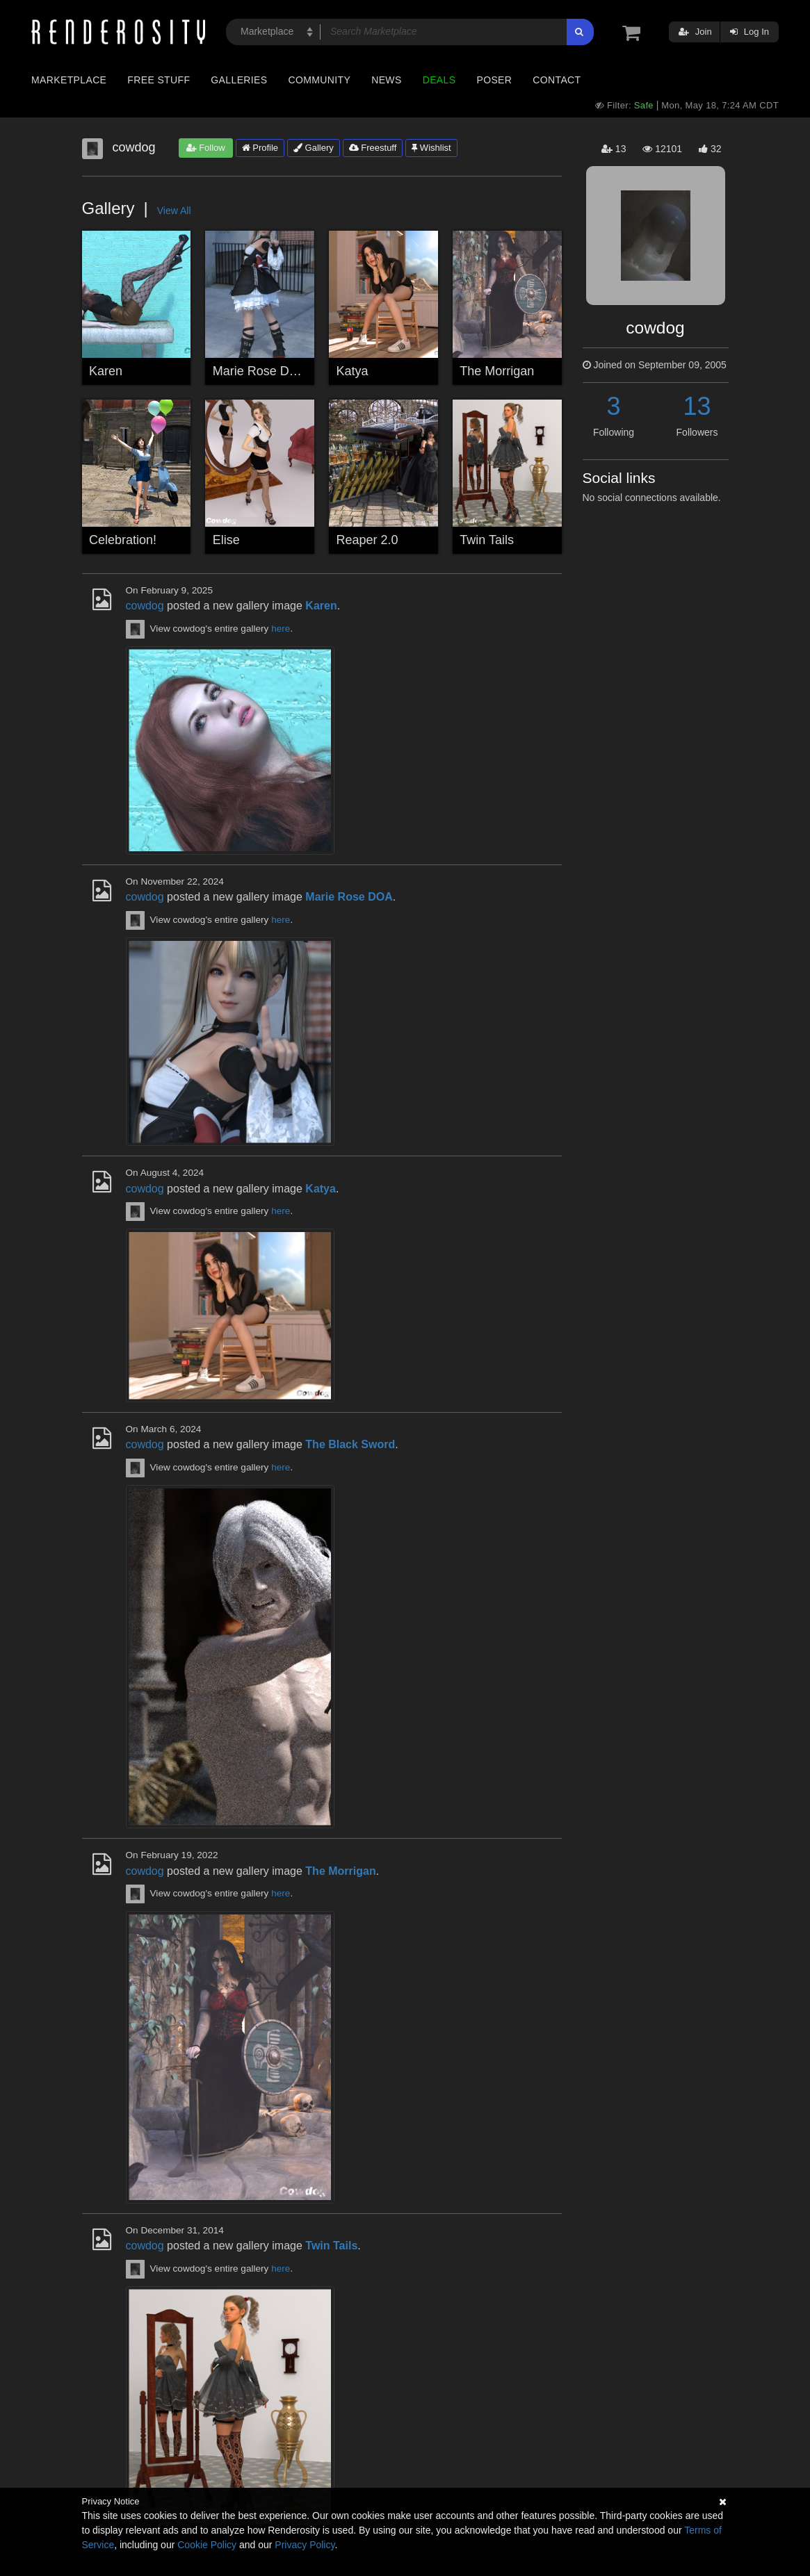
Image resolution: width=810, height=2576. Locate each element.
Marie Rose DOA (260, 371)
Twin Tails (487, 540)
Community (320, 79)
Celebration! (122, 540)
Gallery (313, 147)
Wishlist (431, 147)
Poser (494, 79)
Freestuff (373, 147)
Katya (352, 371)
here (280, 628)
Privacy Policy (304, 2544)
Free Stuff (158, 79)
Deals (439, 79)
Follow (205, 147)
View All (174, 210)
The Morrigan (497, 371)
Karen (105, 371)
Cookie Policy (206, 2544)
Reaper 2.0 (367, 540)
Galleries (239, 79)
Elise (226, 540)
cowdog (145, 606)
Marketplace (68, 79)
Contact (557, 79)
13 (697, 406)
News (386, 79)
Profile (260, 147)
